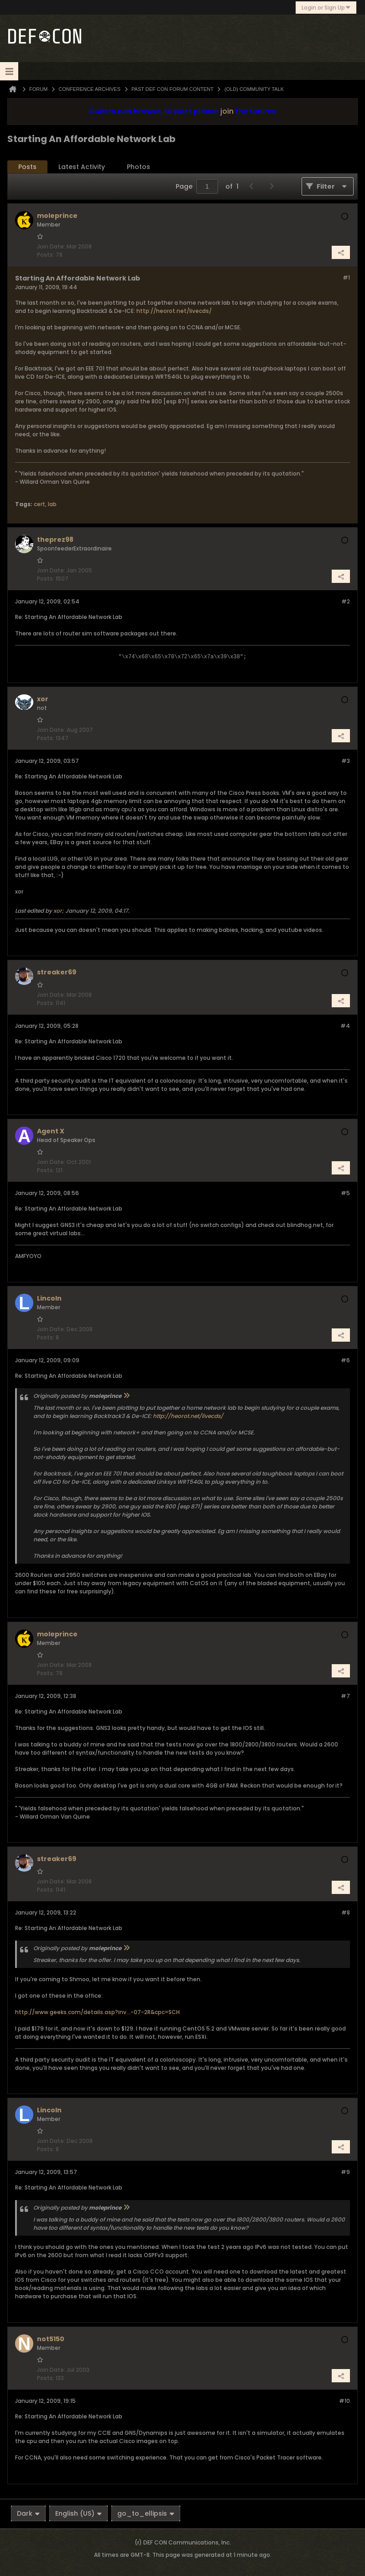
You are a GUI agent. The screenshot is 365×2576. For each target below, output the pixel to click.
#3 (345, 761)
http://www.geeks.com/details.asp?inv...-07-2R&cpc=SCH (97, 2012)
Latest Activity (81, 166)
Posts (27, 166)
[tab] (27, 167)
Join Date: (51, 246)
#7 (345, 1696)
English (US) (78, 2513)
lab (52, 504)
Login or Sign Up (326, 7)
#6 (345, 1360)
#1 (346, 277)
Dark (28, 2513)
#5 (345, 1193)
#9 (345, 2172)
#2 (345, 601)
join (227, 111)
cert (39, 504)
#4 (345, 1026)
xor (57, 911)
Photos (138, 166)
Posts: (45, 255)
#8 (345, 1912)
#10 (344, 2401)
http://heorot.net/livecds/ (174, 311)
